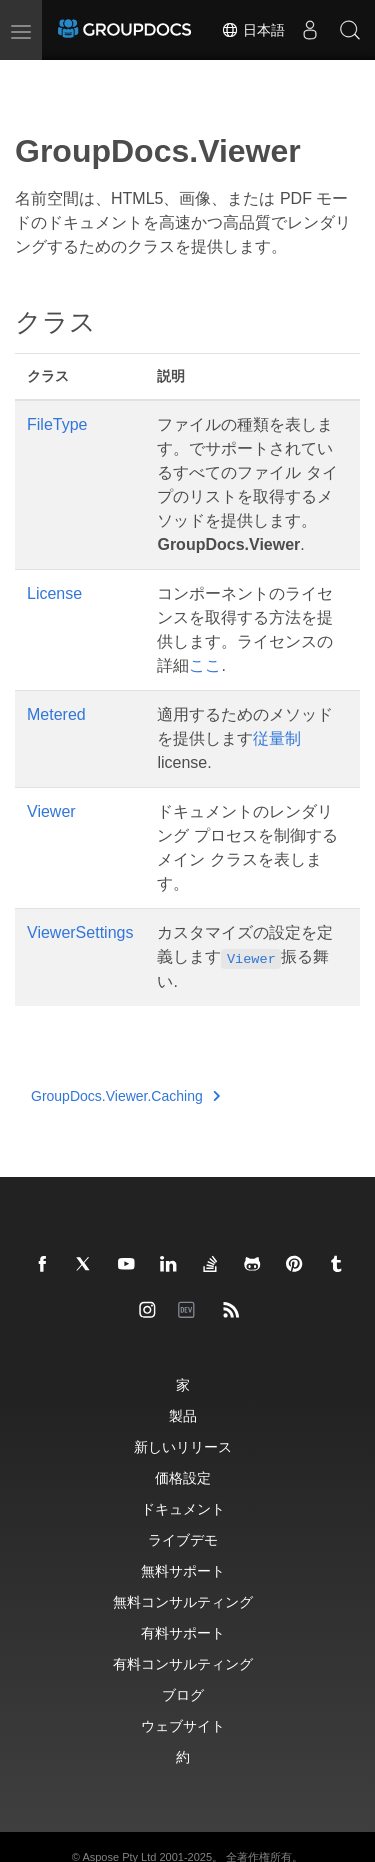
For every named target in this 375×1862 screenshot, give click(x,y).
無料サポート (183, 1570)
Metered (56, 714)
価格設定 (183, 1477)
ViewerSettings (80, 932)
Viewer (51, 811)
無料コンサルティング (183, 1601)
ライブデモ (183, 1539)
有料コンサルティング (183, 1663)
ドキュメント (183, 1508)
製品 (183, 1415)
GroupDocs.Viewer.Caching (125, 1096)
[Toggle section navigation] (32, 77)
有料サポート (183, 1632)
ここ (205, 665)
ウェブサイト (183, 1725)
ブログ (183, 1694)
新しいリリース (183, 1446)
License (54, 593)
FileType (57, 424)
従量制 (277, 738)
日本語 (253, 30)
